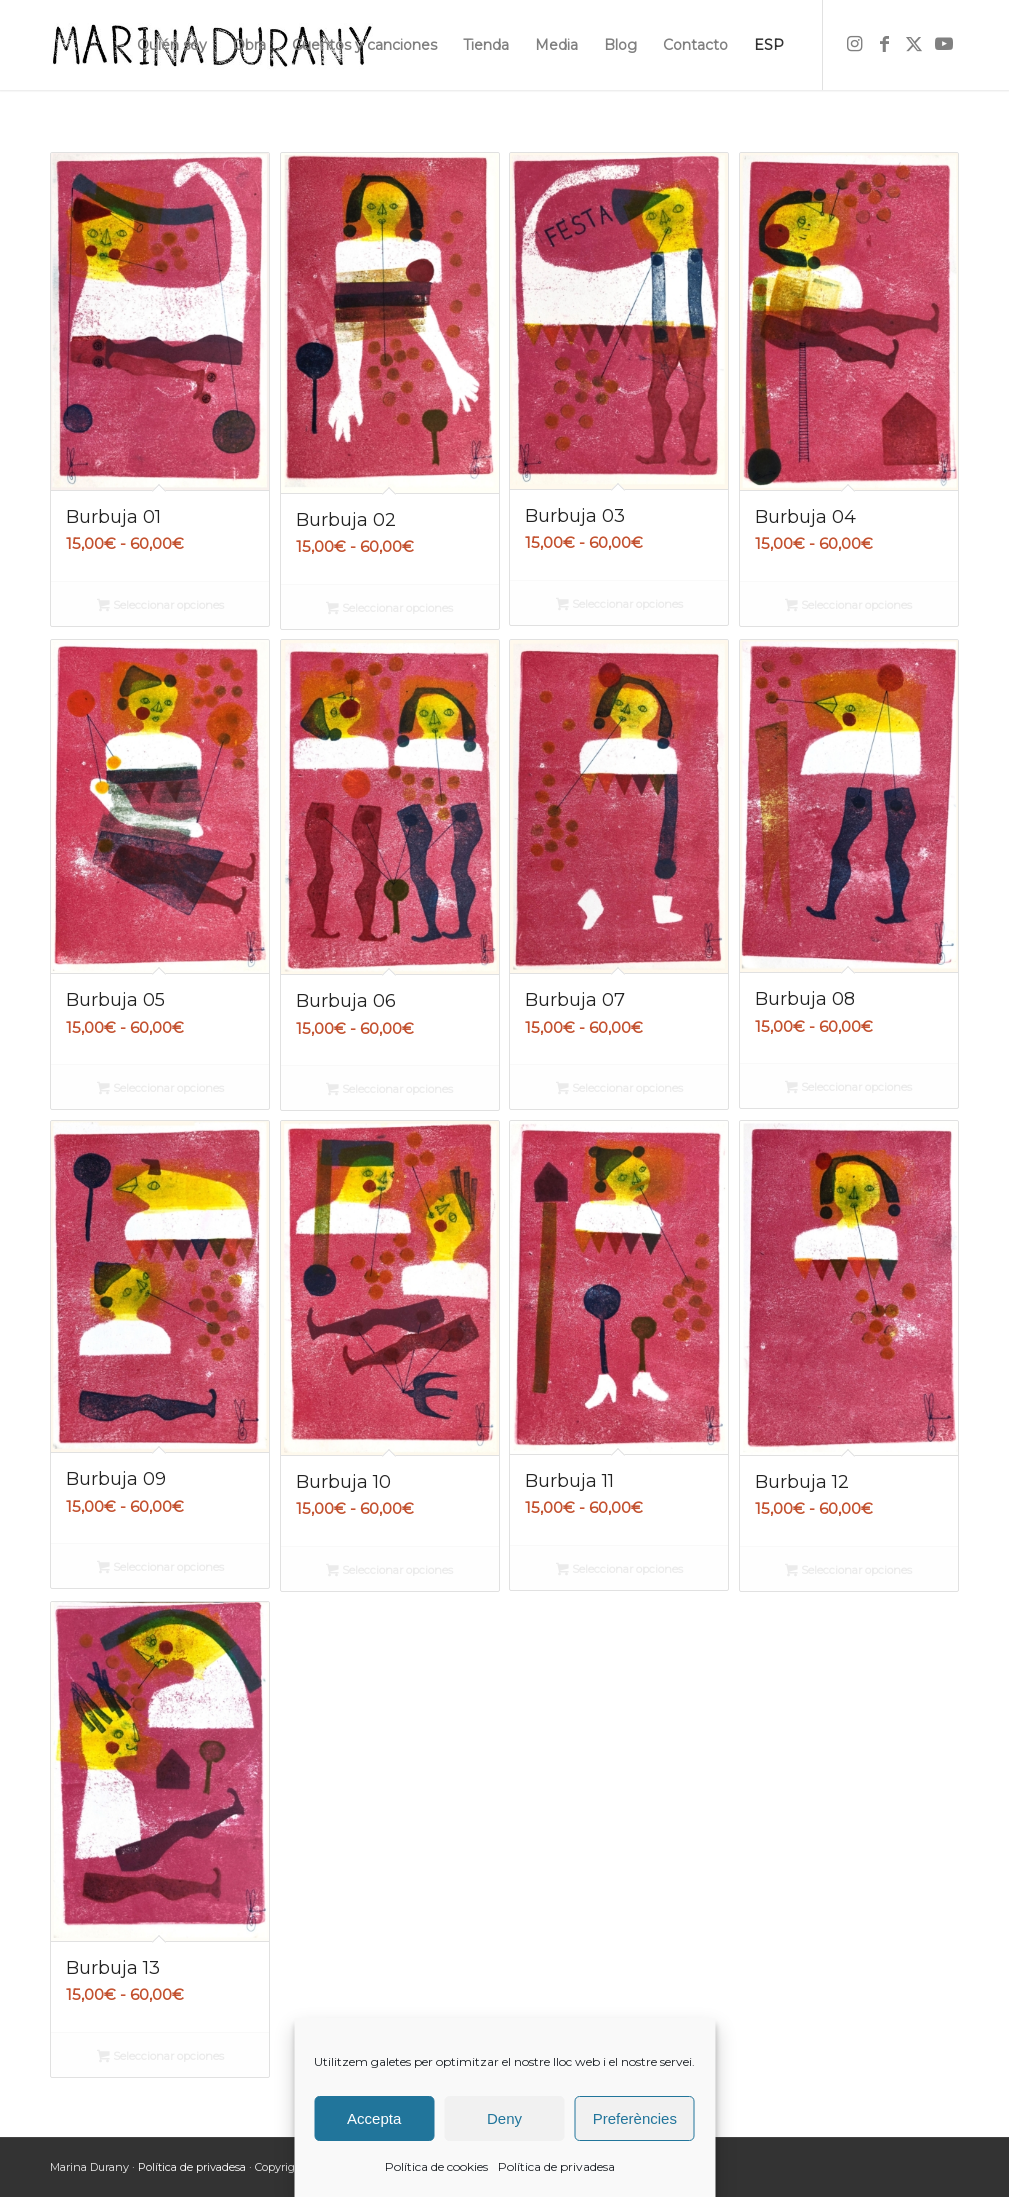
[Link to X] (914, 44)
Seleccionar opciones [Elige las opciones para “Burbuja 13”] (160, 2058)
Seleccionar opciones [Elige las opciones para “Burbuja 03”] (619, 606)
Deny (504, 2118)
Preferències (635, 2118)
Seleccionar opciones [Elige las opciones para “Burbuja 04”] (848, 607)
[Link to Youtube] (944, 44)
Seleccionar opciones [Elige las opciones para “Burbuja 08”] (848, 1089)
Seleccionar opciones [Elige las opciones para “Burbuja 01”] (160, 607)
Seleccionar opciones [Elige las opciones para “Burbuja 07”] (619, 1090)
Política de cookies (436, 2166)
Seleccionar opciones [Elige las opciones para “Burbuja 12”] (848, 1572)
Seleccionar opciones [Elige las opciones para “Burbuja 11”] (619, 1571)
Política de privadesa (556, 2166)
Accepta (374, 2118)
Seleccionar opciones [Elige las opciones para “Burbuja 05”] (160, 1090)
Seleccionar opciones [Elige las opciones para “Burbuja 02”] (389, 610)
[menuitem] (172, 45)
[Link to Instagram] (854, 44)
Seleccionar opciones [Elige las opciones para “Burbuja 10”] (389, 1572)
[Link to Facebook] (884, 44)
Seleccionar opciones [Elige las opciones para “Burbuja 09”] (160, 1569)
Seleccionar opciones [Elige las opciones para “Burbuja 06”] (389, 1091)
